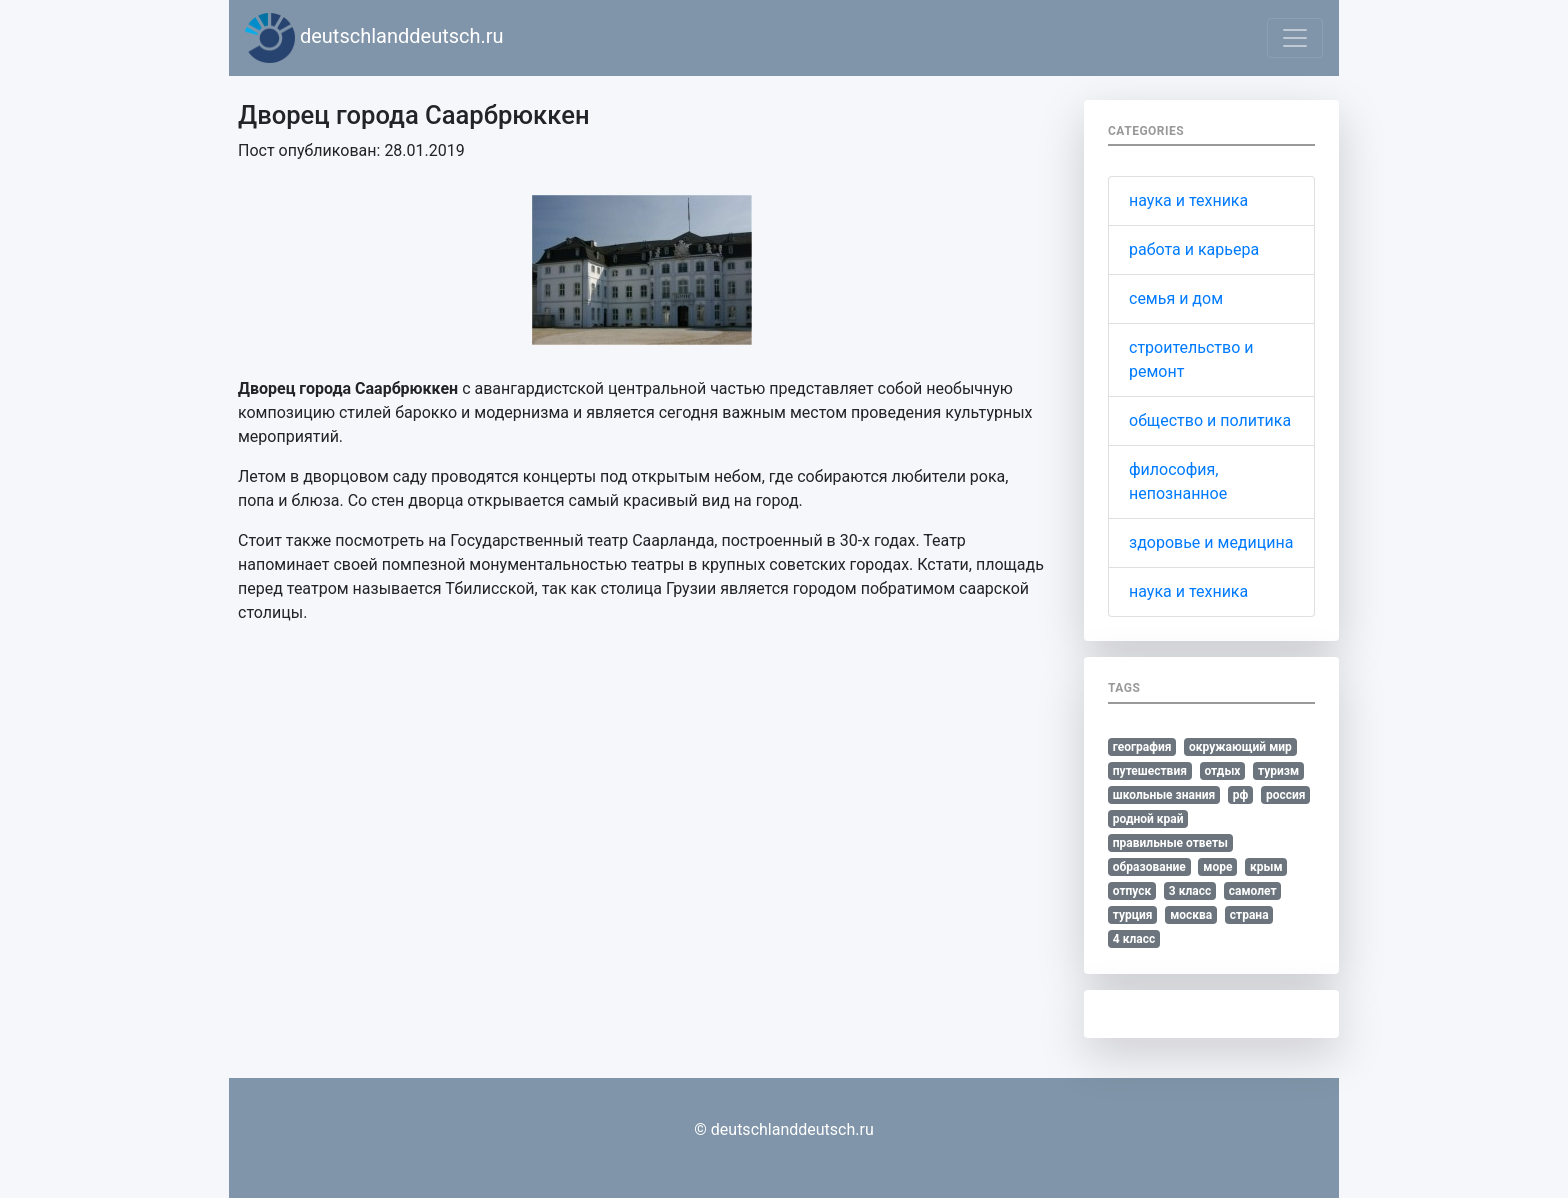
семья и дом (1176, 298)
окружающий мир (1240, 747)
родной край (1148, 819)
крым (1266, 867)
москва (1191, 915)
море (1217, 867)
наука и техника (1188, 200)
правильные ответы (1170, 843)
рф (1241, 795)
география (1142, 747)
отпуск (1132, 891)
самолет (1253, 891)
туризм (1278, 771)
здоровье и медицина (1211, 542)
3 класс (1190, 891)
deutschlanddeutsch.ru (374, 38)
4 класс (1134, 939)
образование (1149, 867)
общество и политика (1210, 420)
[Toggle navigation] (1295, 38)
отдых (1222, 771)
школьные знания (1164, 795)
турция (1133, 915)
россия (1286, 795)
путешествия (1150, 771)
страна (1249, 915)
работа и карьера (1194, 249)
